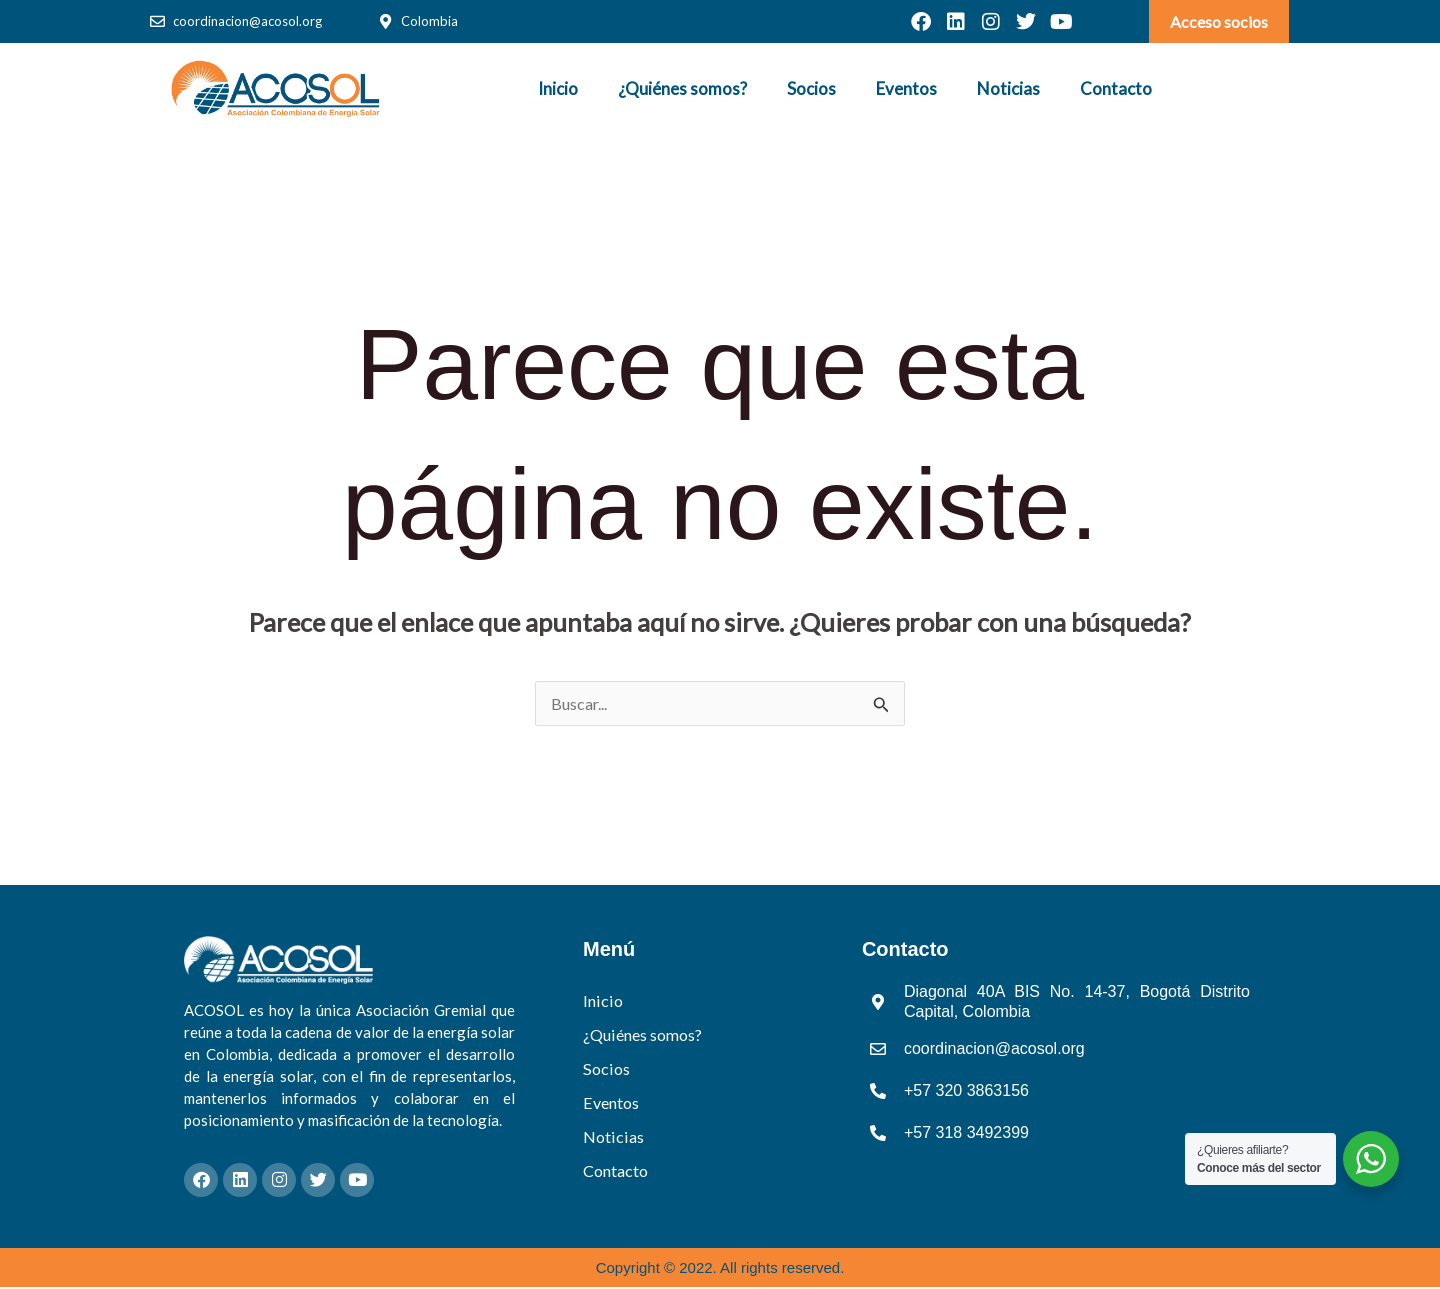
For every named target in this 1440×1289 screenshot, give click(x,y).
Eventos (906, 88)
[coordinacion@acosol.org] (157, 21)
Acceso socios (1219, 21)
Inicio (558, 88)
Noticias (1008, 88)
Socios (811, 88)
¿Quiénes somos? (682, 88)
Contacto (1116, 88)
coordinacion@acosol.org (247, 21)
